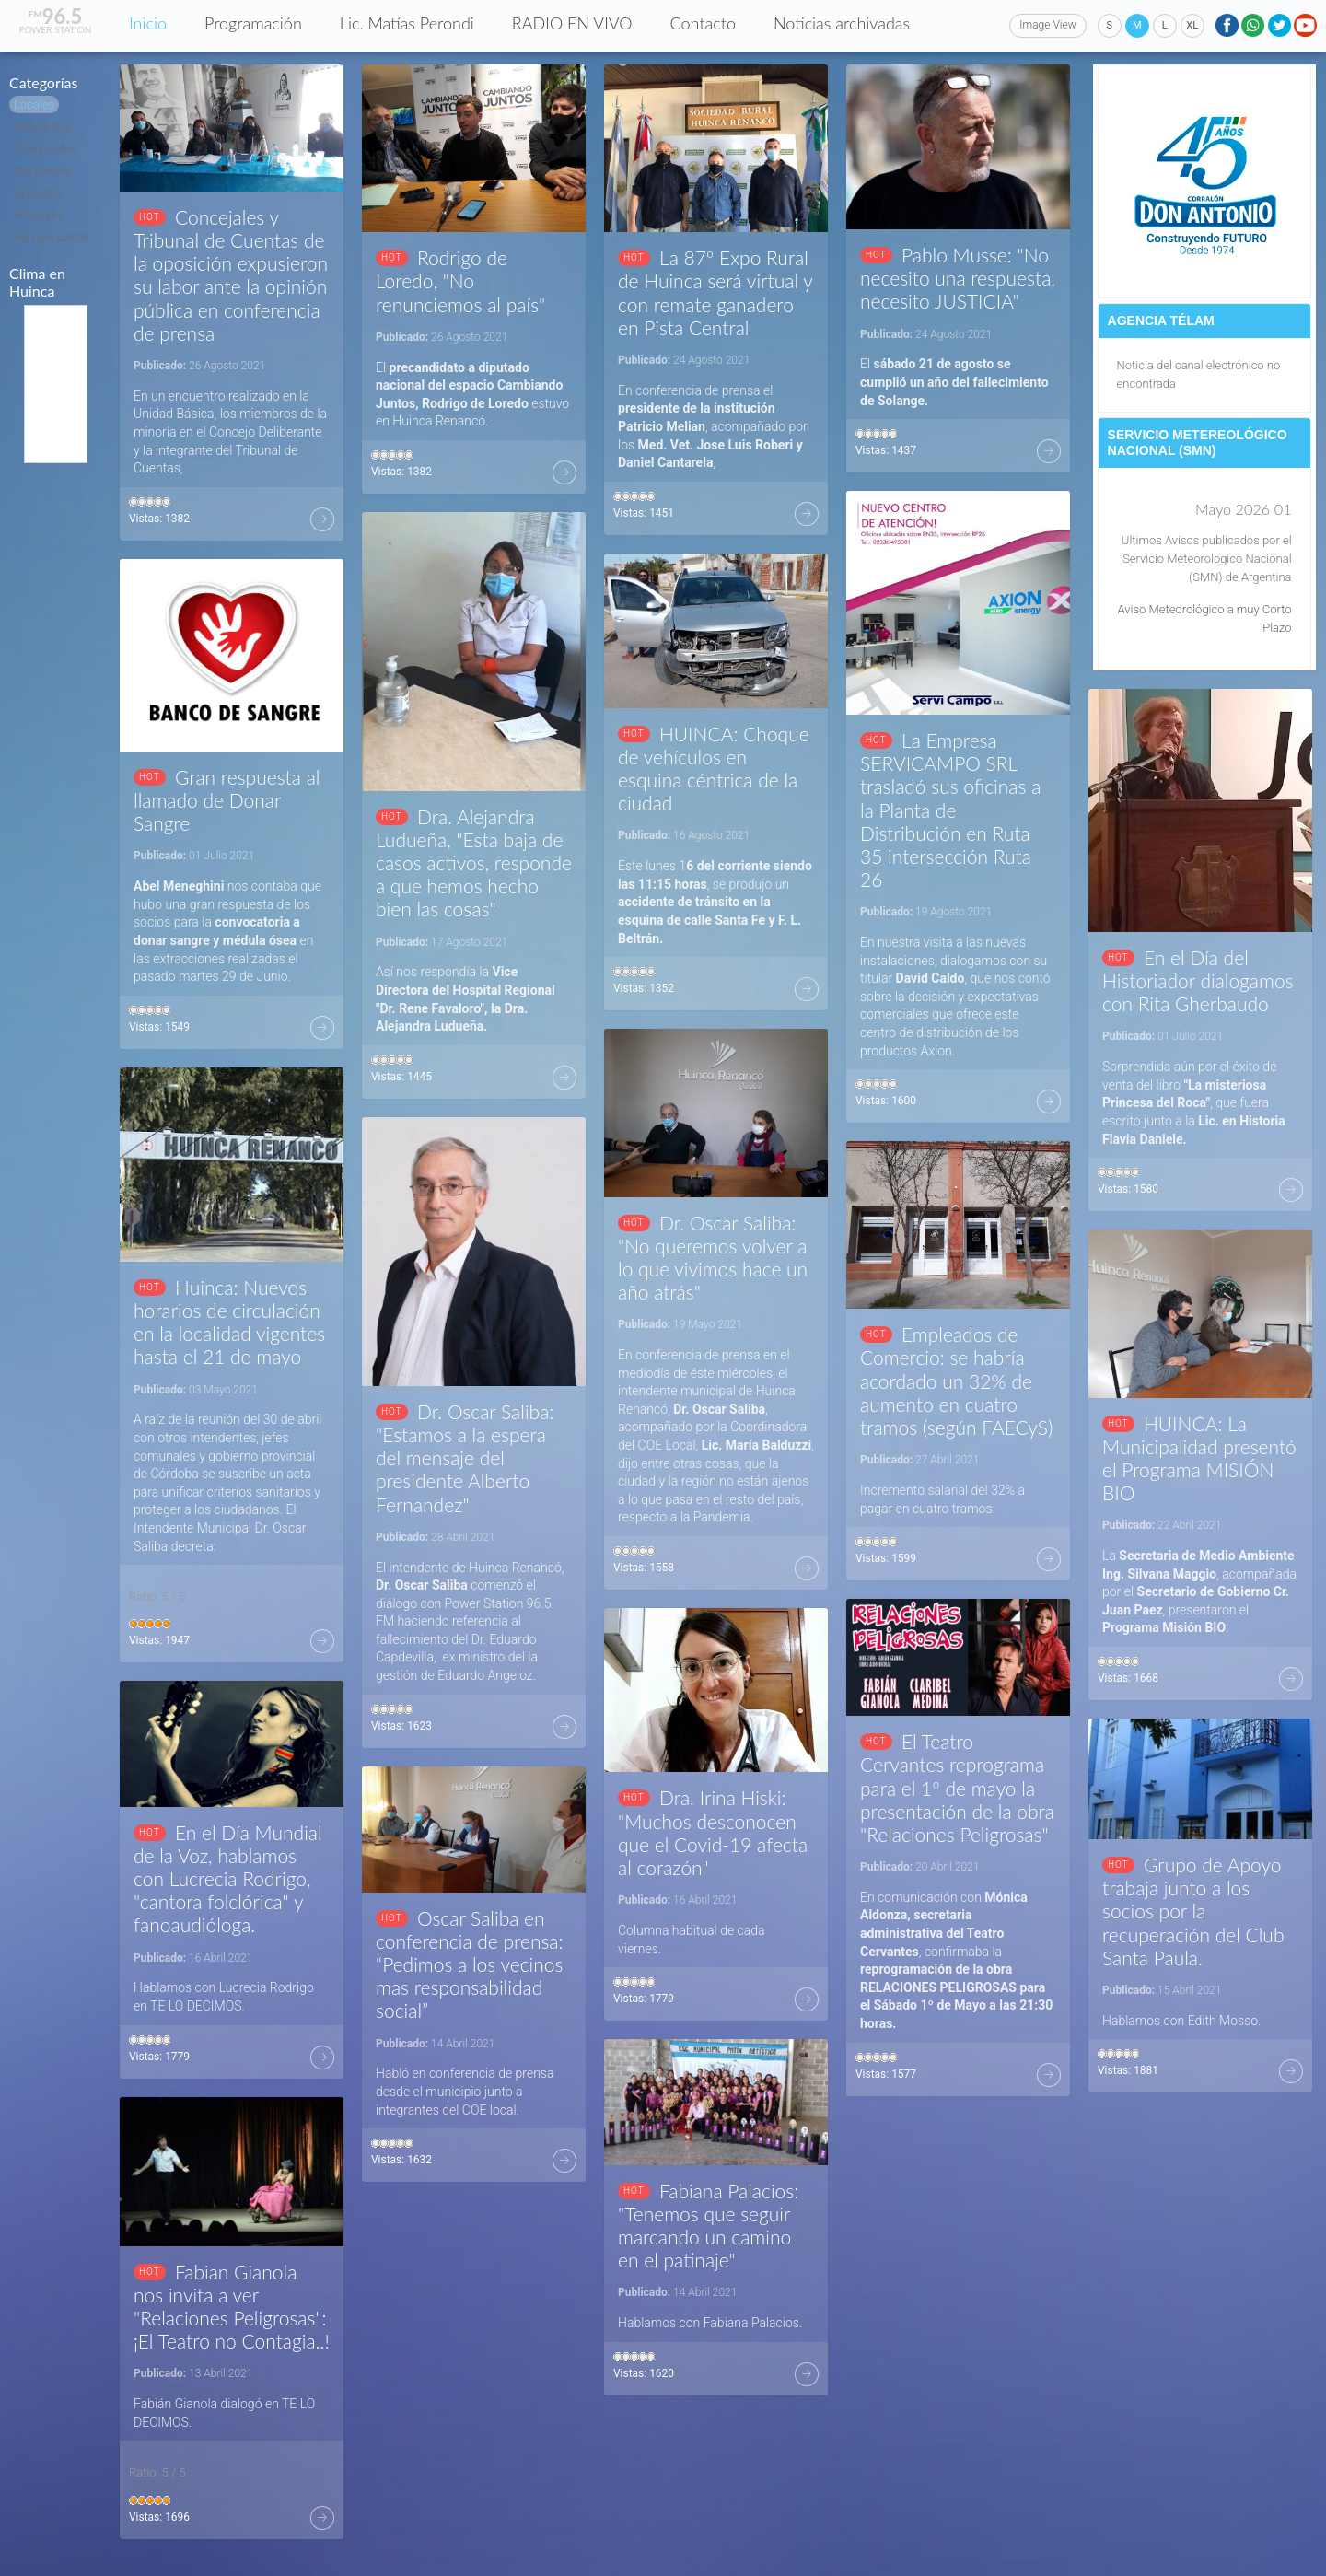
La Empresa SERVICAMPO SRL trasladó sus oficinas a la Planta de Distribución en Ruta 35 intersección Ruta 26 (950, 810)
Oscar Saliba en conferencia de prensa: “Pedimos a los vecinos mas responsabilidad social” (470, 1964)
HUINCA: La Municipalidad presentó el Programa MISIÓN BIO (1199, 1458)
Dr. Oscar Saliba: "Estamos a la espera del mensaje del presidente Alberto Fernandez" (464, 1458)
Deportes (38, 193)
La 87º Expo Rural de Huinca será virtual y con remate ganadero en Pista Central (715, 292)
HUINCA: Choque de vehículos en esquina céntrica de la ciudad (713, 768)
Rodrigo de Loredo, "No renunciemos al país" (460, 280)
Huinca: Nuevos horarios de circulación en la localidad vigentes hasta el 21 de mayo (229, 1322)
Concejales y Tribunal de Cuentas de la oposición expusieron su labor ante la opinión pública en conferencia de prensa (231, 274)
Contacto (703, 23)
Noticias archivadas (842, 23)
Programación (253, 23)
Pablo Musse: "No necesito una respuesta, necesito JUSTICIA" (957, 277)
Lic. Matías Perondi (407, 23)
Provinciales (45, 149)
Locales (34, 104)
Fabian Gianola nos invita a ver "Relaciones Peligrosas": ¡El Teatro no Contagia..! (232, 2306)
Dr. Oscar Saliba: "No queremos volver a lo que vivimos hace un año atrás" (713, 1257)
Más (322, 519)
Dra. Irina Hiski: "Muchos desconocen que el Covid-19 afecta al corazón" (713, 1832)
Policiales (39, 215)
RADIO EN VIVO (572, 23)
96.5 (56, 16)
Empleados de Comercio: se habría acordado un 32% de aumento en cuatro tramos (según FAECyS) (956, 1381)
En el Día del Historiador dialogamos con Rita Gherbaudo (1198, 980)
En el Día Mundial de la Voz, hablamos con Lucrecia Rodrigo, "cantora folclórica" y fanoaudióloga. (228, 1879)
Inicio (148, 23)
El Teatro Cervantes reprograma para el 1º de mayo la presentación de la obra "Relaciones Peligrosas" (957, 1788)
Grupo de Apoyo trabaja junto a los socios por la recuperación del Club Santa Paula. (1193, 1911)
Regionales (43, 127)
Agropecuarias (51, 237)
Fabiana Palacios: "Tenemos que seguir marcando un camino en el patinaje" (708, 2225)
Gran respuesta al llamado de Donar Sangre (227, 799)
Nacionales (43, 171)
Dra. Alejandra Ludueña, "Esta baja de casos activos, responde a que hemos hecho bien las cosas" (474, 863)
